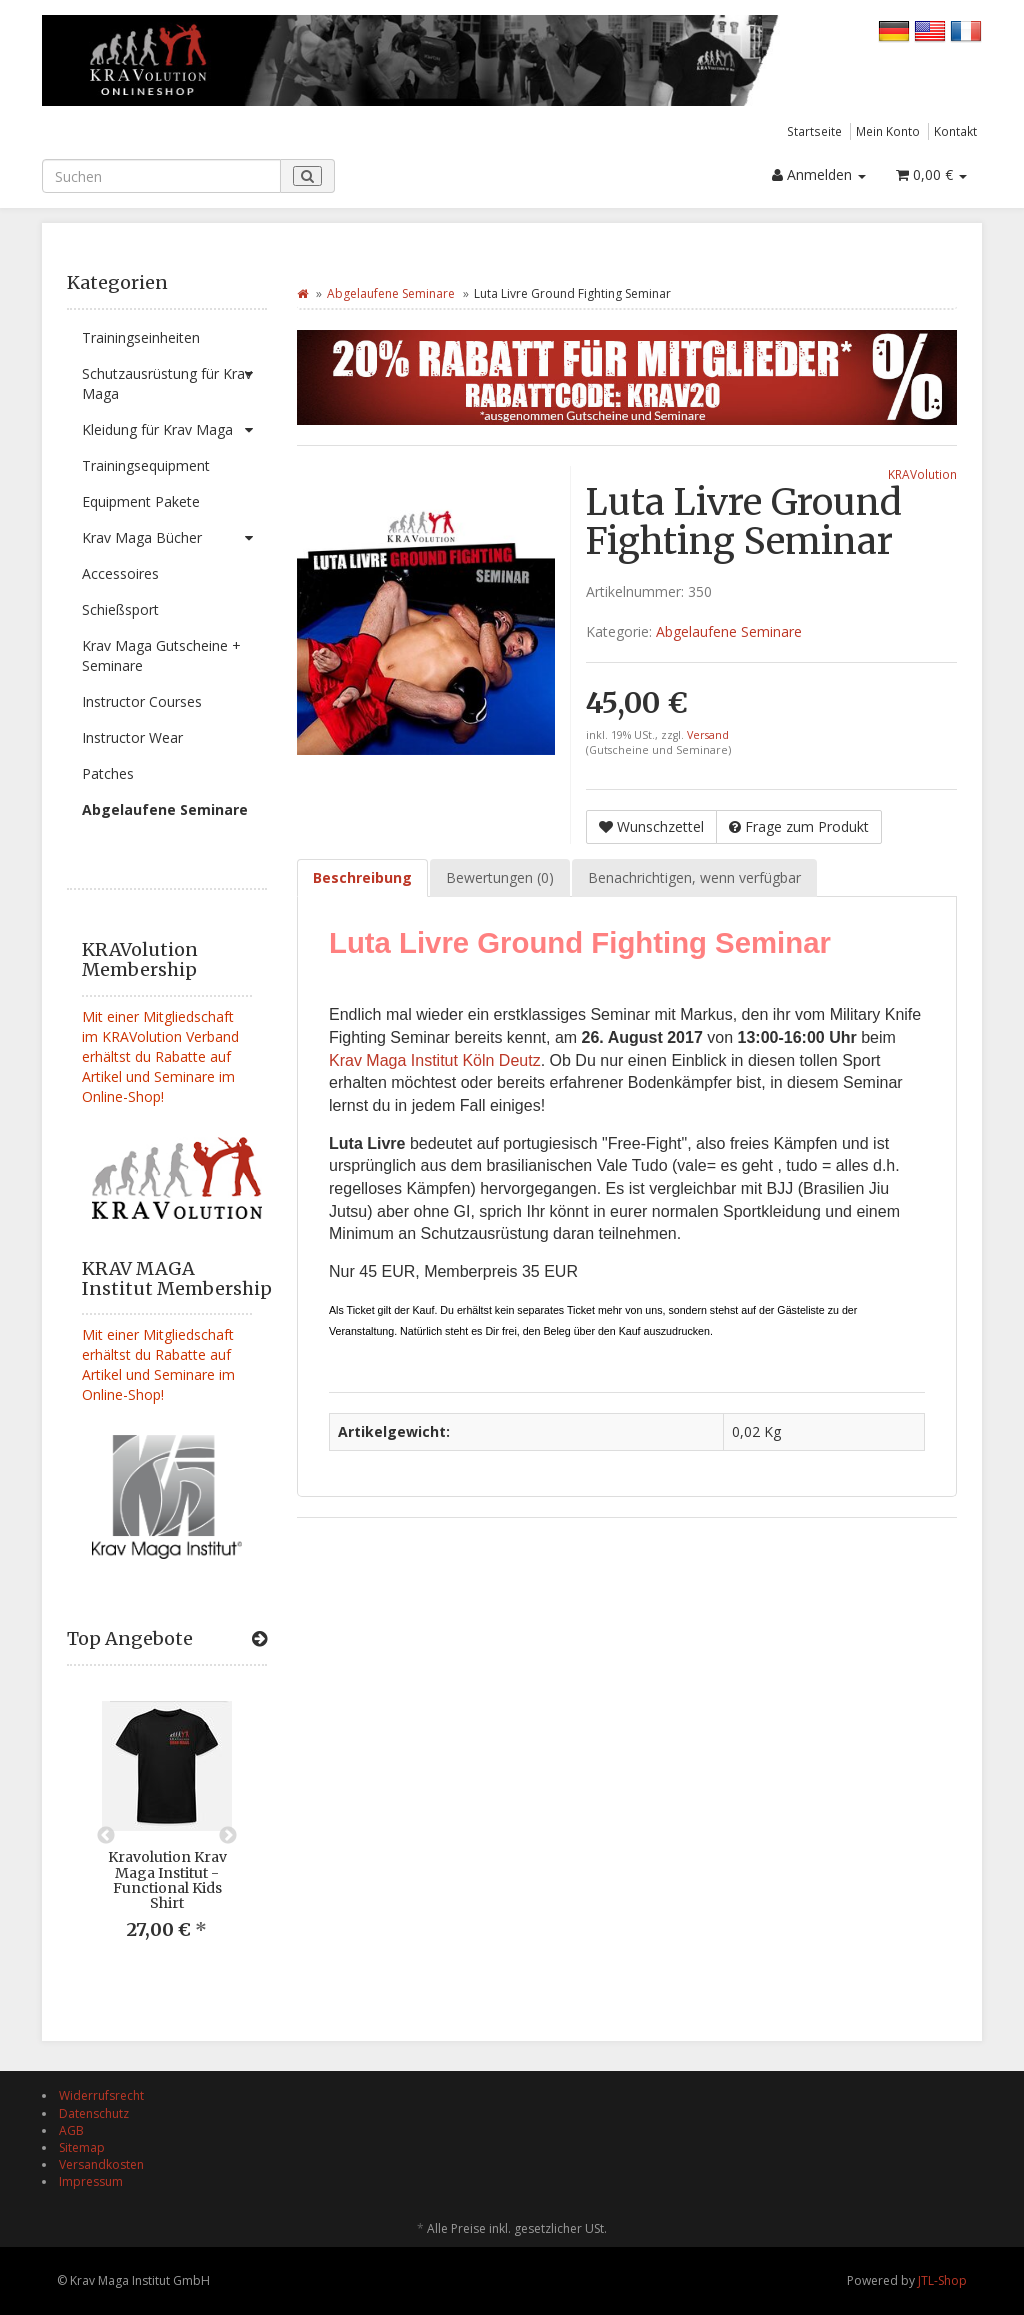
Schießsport (120, 609)
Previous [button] (106, 1836)
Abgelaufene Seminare (165, 809)
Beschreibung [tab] (362, 877)
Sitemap (82, 2147)
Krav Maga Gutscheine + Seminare (161, 655)
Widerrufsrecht (101, 2095)
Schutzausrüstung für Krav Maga (174, 379)
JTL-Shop (942, 2280)
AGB (71, 2130)
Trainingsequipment (146, 465)
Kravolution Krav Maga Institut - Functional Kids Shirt (167, 1880)
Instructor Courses (142, 701)
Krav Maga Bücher (174, 538)
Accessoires (120, 573)
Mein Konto (888, 131)
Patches (108, 773)
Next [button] (228, 1836)
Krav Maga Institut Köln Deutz (435, 1060)
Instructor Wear (132, 737)
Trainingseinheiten (141, 337)
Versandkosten (101, 2164)
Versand (708, 735)
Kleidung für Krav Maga (174, 430)
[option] (167, 1836)
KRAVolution (922, 474)
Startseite (814, 131)
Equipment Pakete (141, 501)
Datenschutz (94, 2113)
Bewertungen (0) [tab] (500, 877)
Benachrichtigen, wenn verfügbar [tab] (694, 877)
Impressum (91, 2181)
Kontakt (955, 131)
